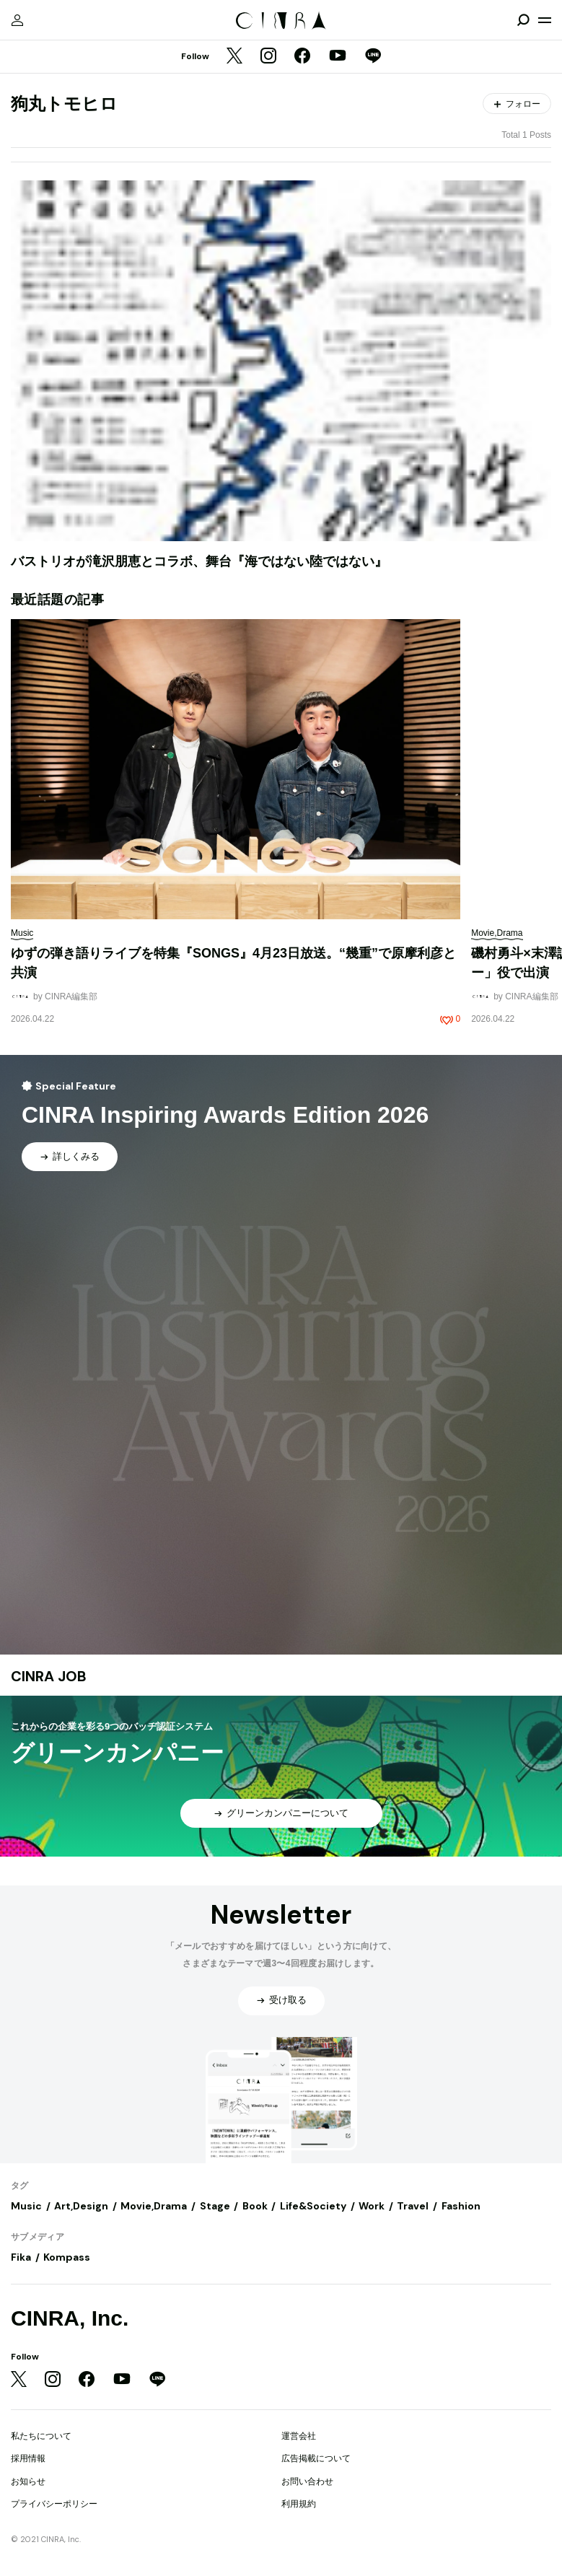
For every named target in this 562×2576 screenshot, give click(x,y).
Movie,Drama (153, 2206)
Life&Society (313, 2206)
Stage (215, 2206)
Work (372, 2206)
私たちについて (41, 2436)
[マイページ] (17, 20)
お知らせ (28, 2481)
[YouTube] (337, 57)
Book (255, 2206)
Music (26, 2206)
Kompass (66, 2257)
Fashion (461, 2206)
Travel (413, 2206)
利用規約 (298, 2504)
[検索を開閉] (523, 20)
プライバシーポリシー (54, 2504)
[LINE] (373, 57)
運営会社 (298, 2436)
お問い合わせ (307, 2481)
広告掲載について (316, 2458)
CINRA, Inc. (69, 2318)
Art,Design (81, 2206)
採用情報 (28, 2458)
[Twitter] (234, 57)
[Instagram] (268, 57)
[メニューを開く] (545, 20)
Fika (21, 2257)
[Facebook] (302, 57)
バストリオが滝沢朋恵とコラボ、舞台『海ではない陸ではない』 (199, 561)
